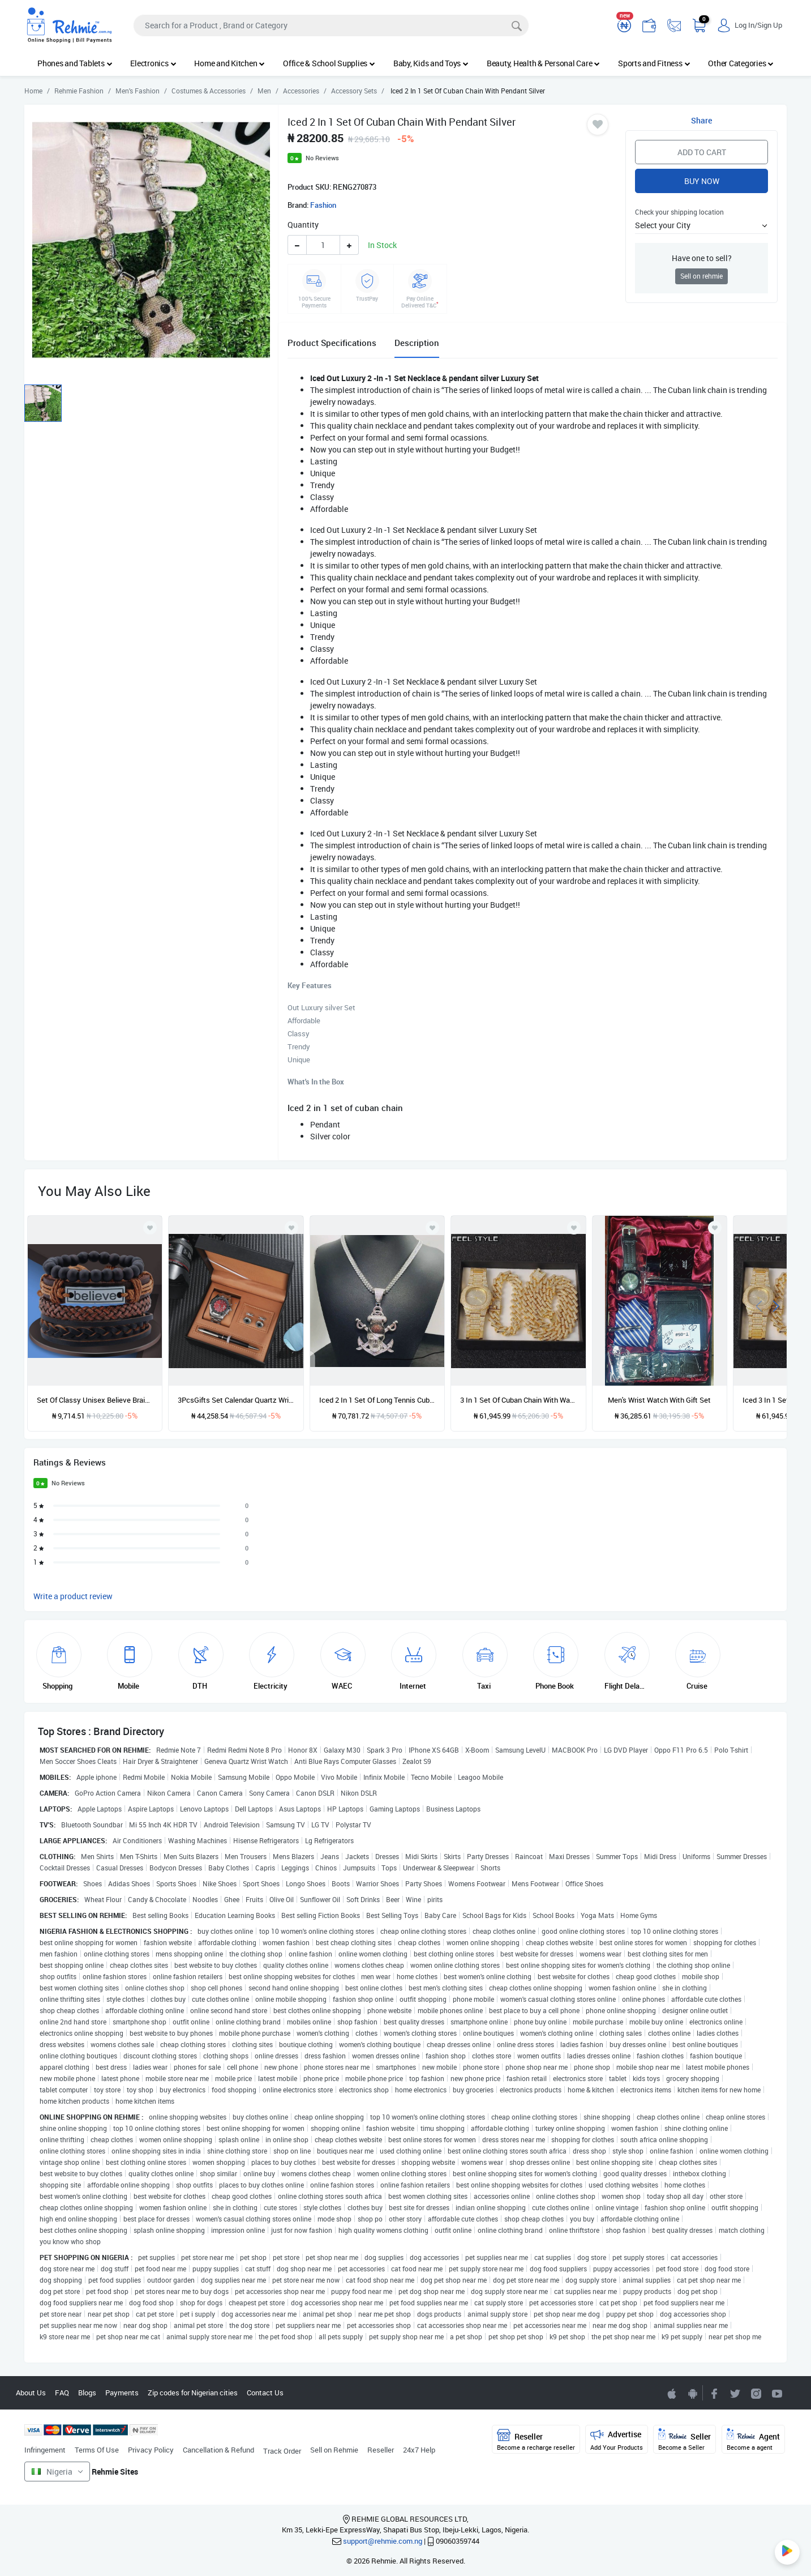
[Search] (331, 25)
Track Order (282, 2451)
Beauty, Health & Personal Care (543, 63)
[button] (701, 225)
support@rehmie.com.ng (382, 2541)
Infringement (45, 2450)
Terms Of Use (97, 2450)
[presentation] (759, 1305)
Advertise (616, 2439)
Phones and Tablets (74, 63)
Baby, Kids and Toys (431, 63)
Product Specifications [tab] (332, 342)
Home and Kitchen (229, 63)
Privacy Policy (151, 2450)
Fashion (323, 205)
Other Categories (741, 63)
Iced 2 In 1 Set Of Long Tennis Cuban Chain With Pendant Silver (377, 1400)
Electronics (153, 63)
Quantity (303, 224)
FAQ (62, 2392)
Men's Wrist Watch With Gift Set (659, 1400)
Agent (753, 2439)
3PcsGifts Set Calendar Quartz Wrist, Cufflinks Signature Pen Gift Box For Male (236, 1400)
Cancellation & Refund (218, 2450)
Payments (122, 2392)
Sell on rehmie (701, 276)
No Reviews (322, 157)
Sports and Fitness (654, 63)
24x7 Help (419, 2450)
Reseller (380, 2450)
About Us (31, 2392)
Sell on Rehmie (334, 2450)
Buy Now (701, 181)
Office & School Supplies (329, 63)
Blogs (87, 2392)
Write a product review (73, 1596)
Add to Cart (701, 152)
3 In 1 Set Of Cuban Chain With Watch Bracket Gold (518, 1400)
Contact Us (265, 2392)
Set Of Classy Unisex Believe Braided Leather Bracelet (95, 1400)
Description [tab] (416, 342)
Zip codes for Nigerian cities (193, 2392)
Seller (684, 2439)
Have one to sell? (702, 258)
